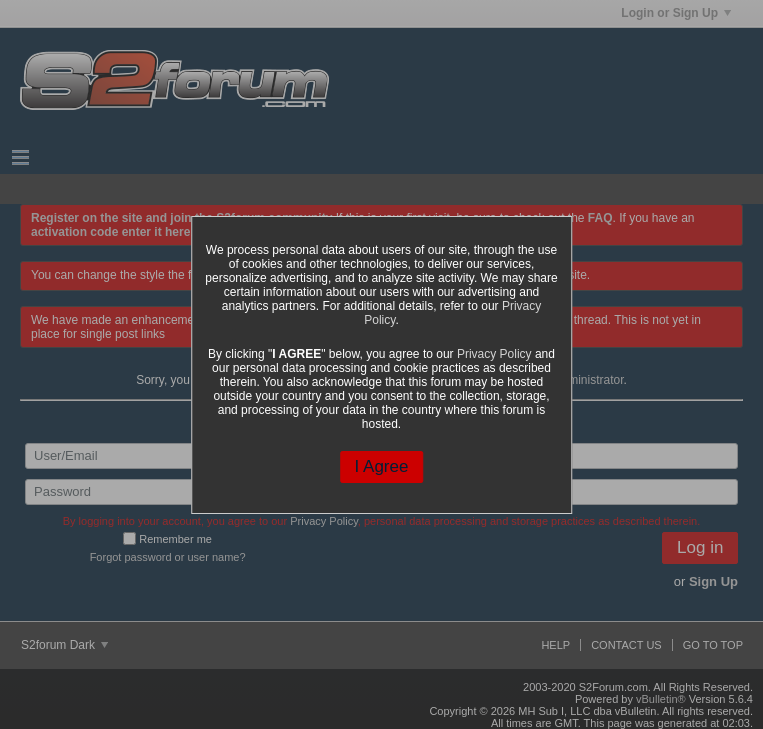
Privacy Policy (494, 354)
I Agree (382, 466)
